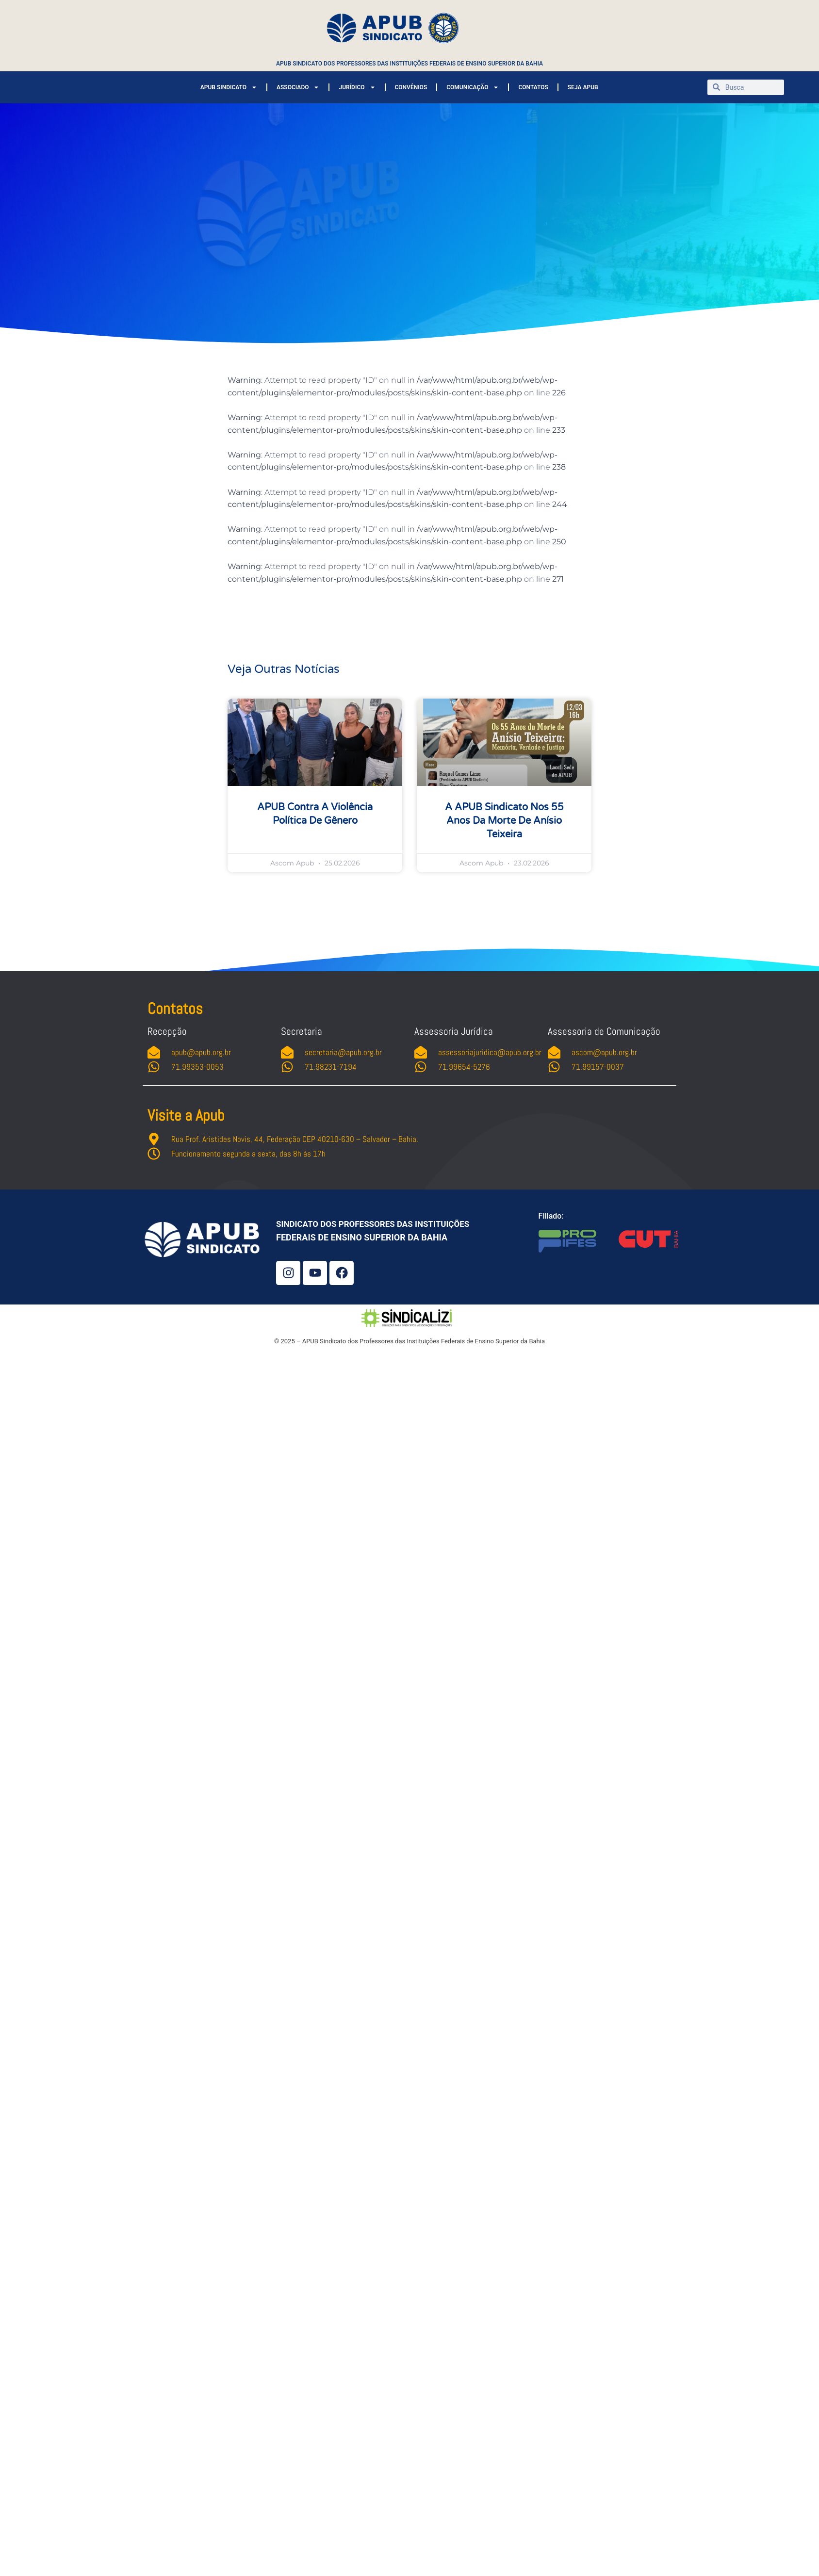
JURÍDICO (357, 87)
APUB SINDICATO (228, 87)
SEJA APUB (583, 87)
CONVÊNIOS (411, 87)
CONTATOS (533, 87)
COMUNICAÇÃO (472, 87)
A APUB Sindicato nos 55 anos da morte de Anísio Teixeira (504, 820)
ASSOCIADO (298, 87)
